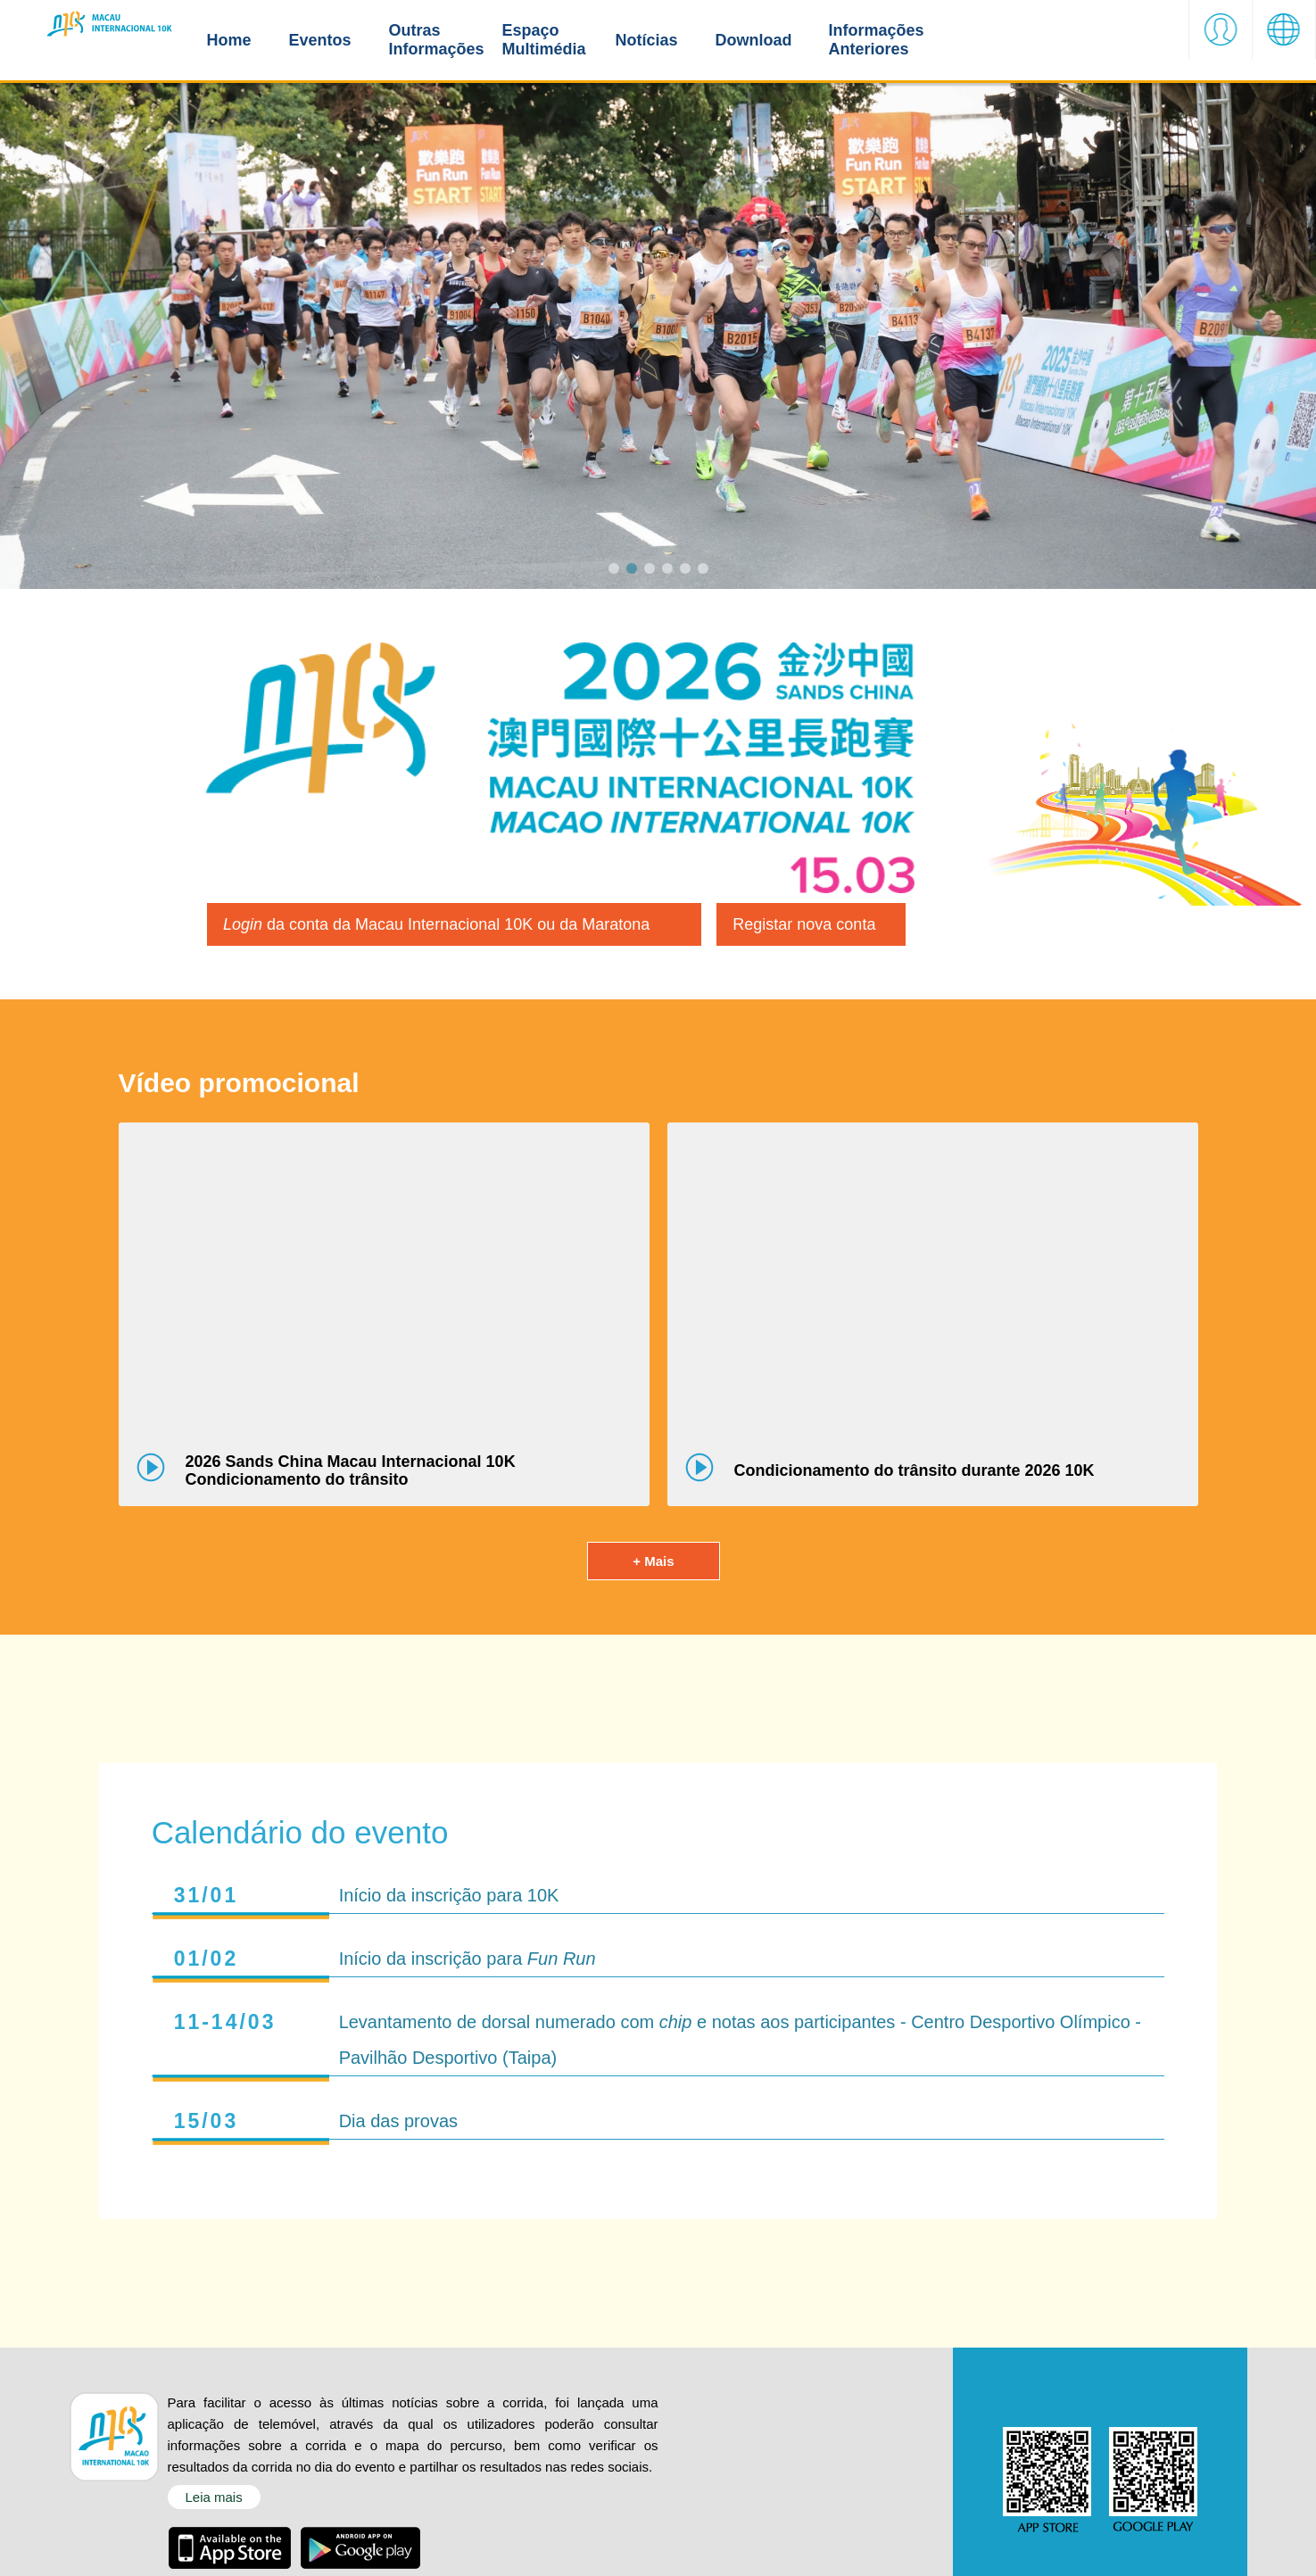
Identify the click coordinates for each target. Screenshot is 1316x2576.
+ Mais (653, 1575)
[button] (1220, 40)
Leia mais (214, 2511)
